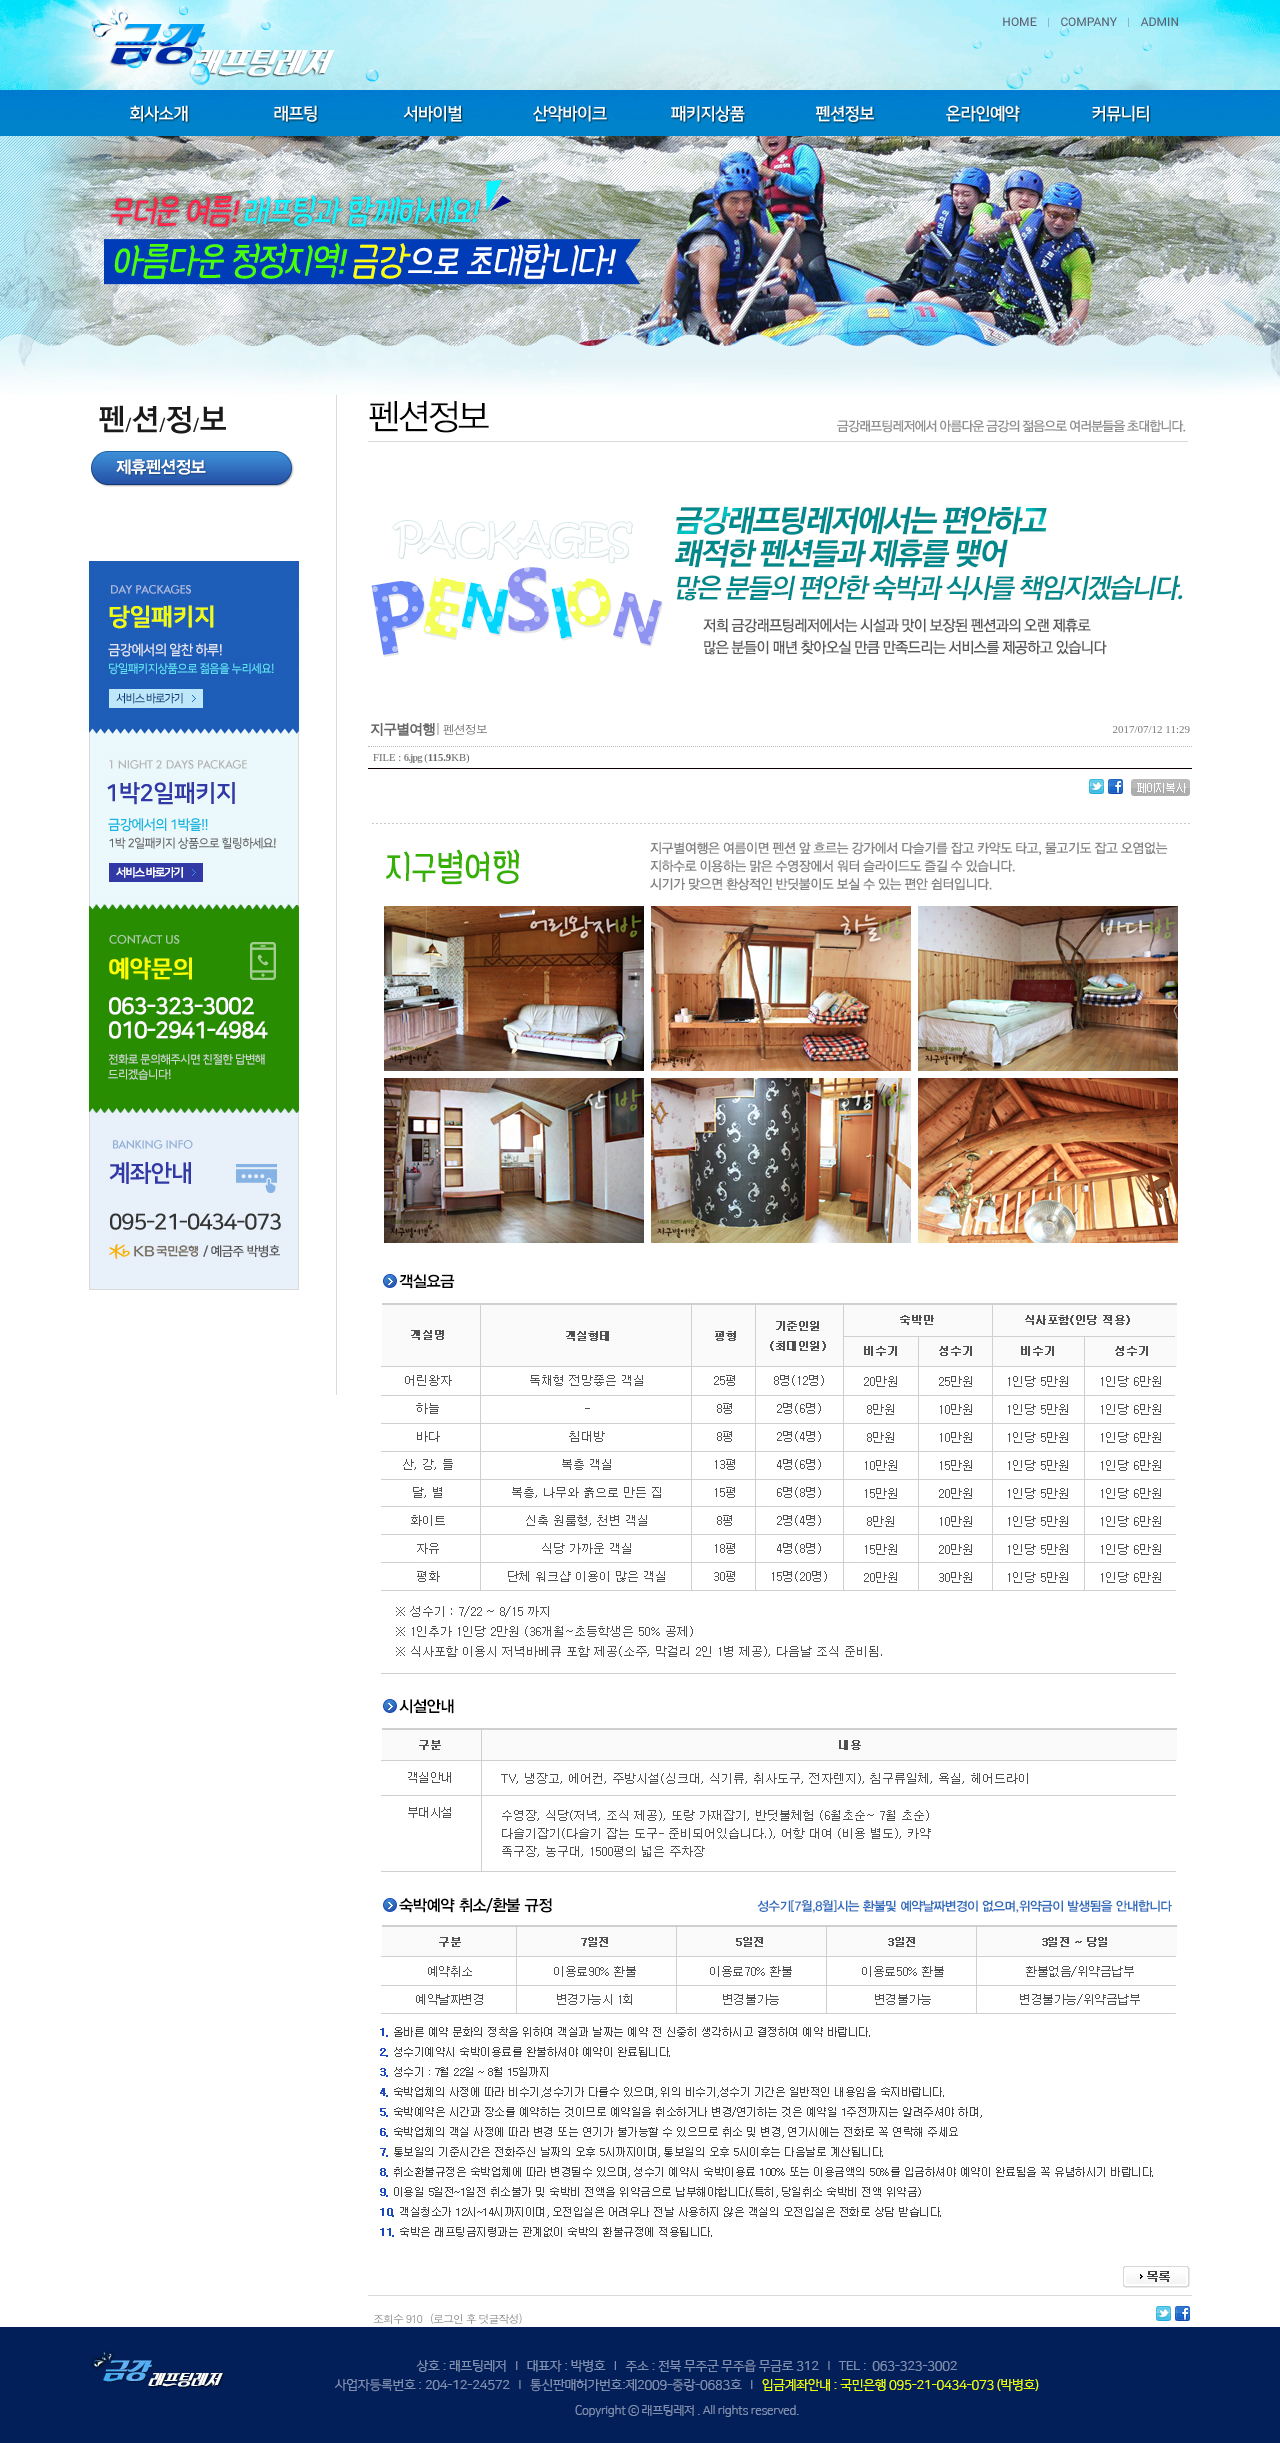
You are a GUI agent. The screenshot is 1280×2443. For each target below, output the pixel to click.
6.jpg (413, 757)
